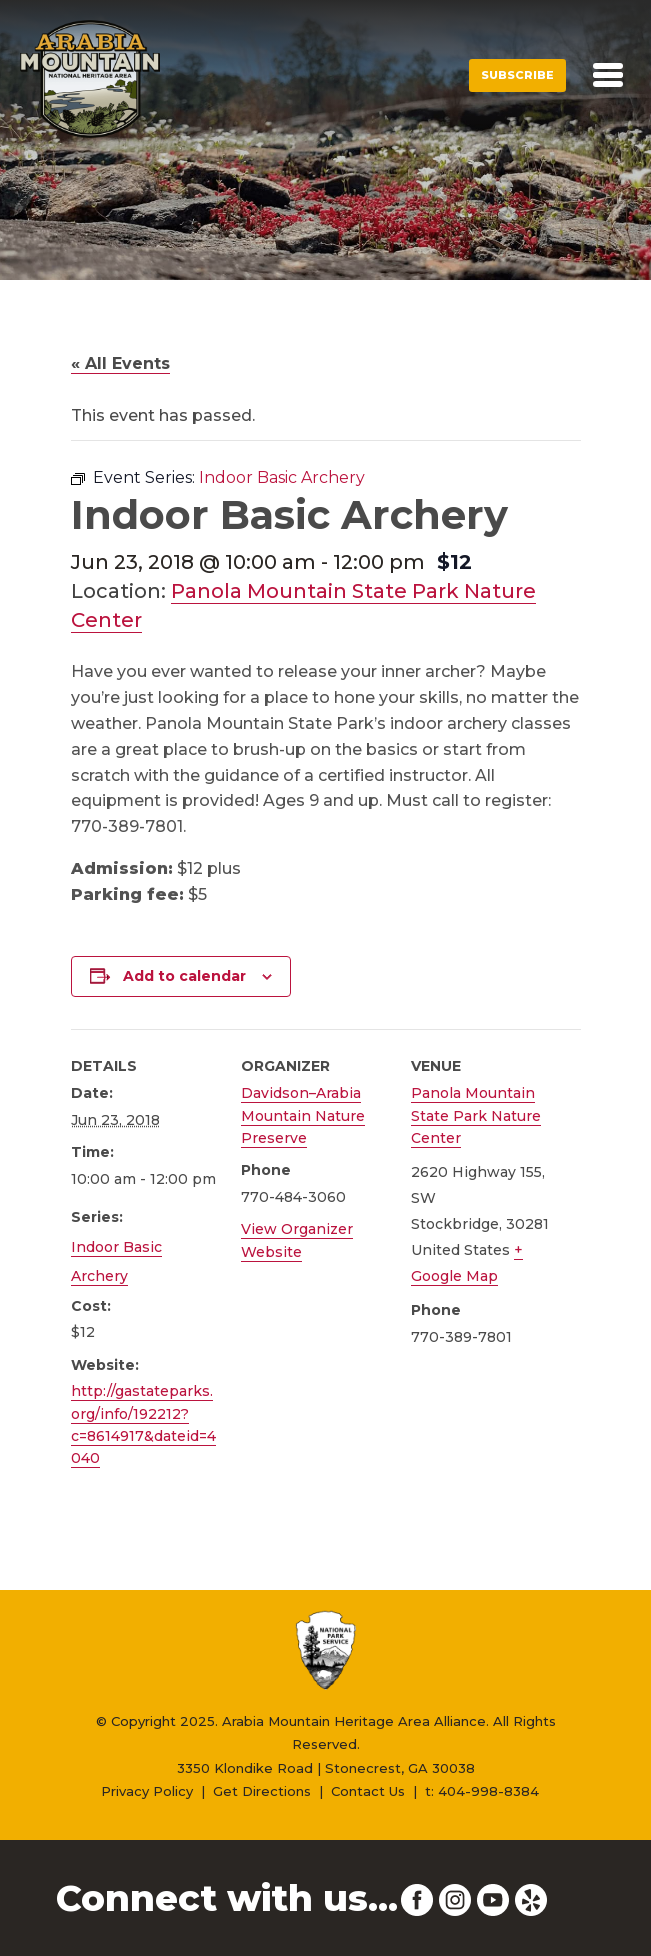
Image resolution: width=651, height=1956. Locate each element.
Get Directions (262, 1791)
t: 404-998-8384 (482, 1791)
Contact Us (368, 1791)
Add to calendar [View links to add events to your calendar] (184, 976)
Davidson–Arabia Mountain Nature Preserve (303, 1115)
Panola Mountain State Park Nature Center (476, 1115)
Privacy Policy (147, 1791)
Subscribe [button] (517, 75)
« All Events (120, 363)
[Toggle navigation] (608, 75)
